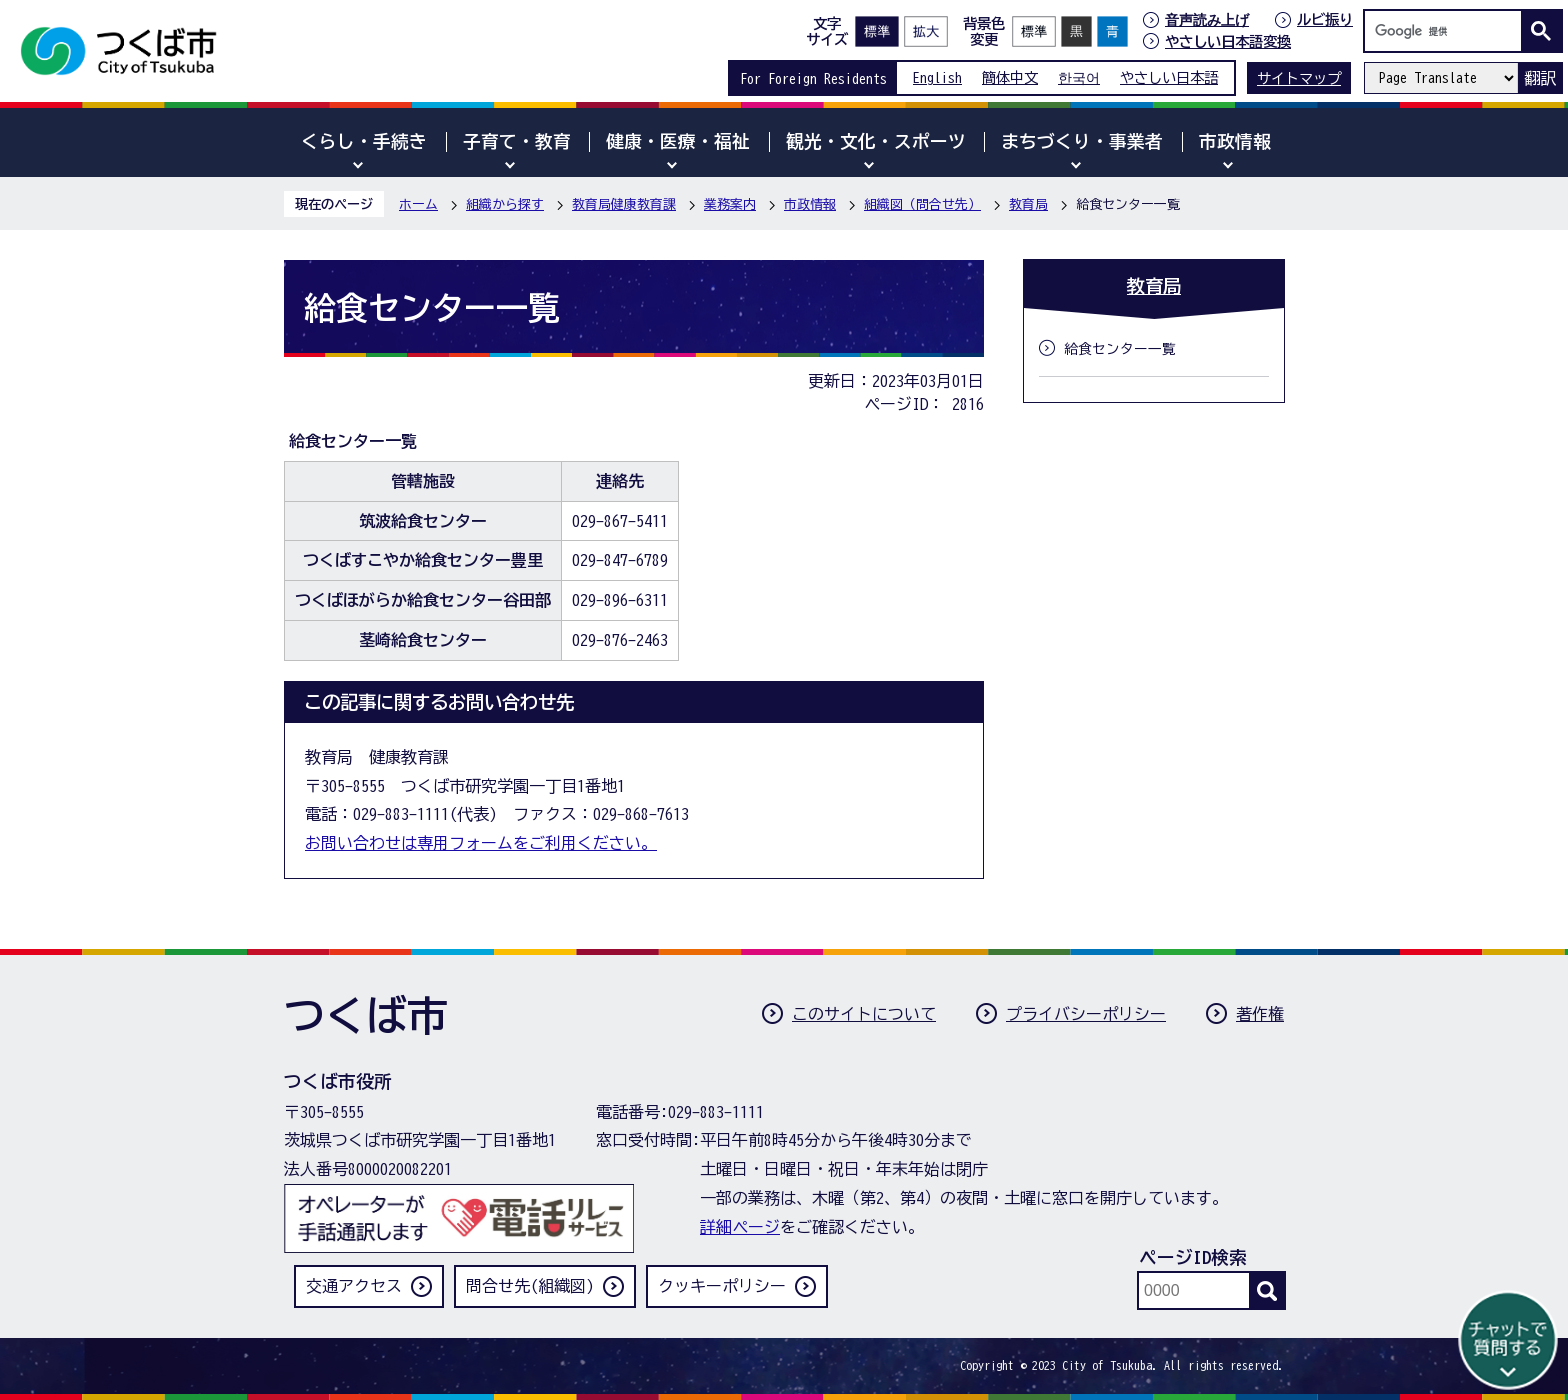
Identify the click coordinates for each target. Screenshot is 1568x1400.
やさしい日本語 (1169, 77)
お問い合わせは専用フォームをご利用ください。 (481, 843)
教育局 (1028, 204)
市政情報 (810, 204)
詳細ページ (740, 1227)
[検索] (1448, 31)
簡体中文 (1010, 77)
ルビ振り (1325, 19)
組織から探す (505, 204)
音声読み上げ (1207, 20)
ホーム (418, 204)
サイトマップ (1299, 78)
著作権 (1260, 1014)
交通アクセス (354, 1286)
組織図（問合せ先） (922, 204)
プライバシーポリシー (1086, 1014)
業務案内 (730, 204)
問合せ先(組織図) (530, 1286)
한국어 (1079, 77)
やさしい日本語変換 (1228, 41)
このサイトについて (864, 1014)
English (937, 77)
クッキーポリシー (722, 1286)
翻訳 (1540, 78)
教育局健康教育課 (624, 204)
